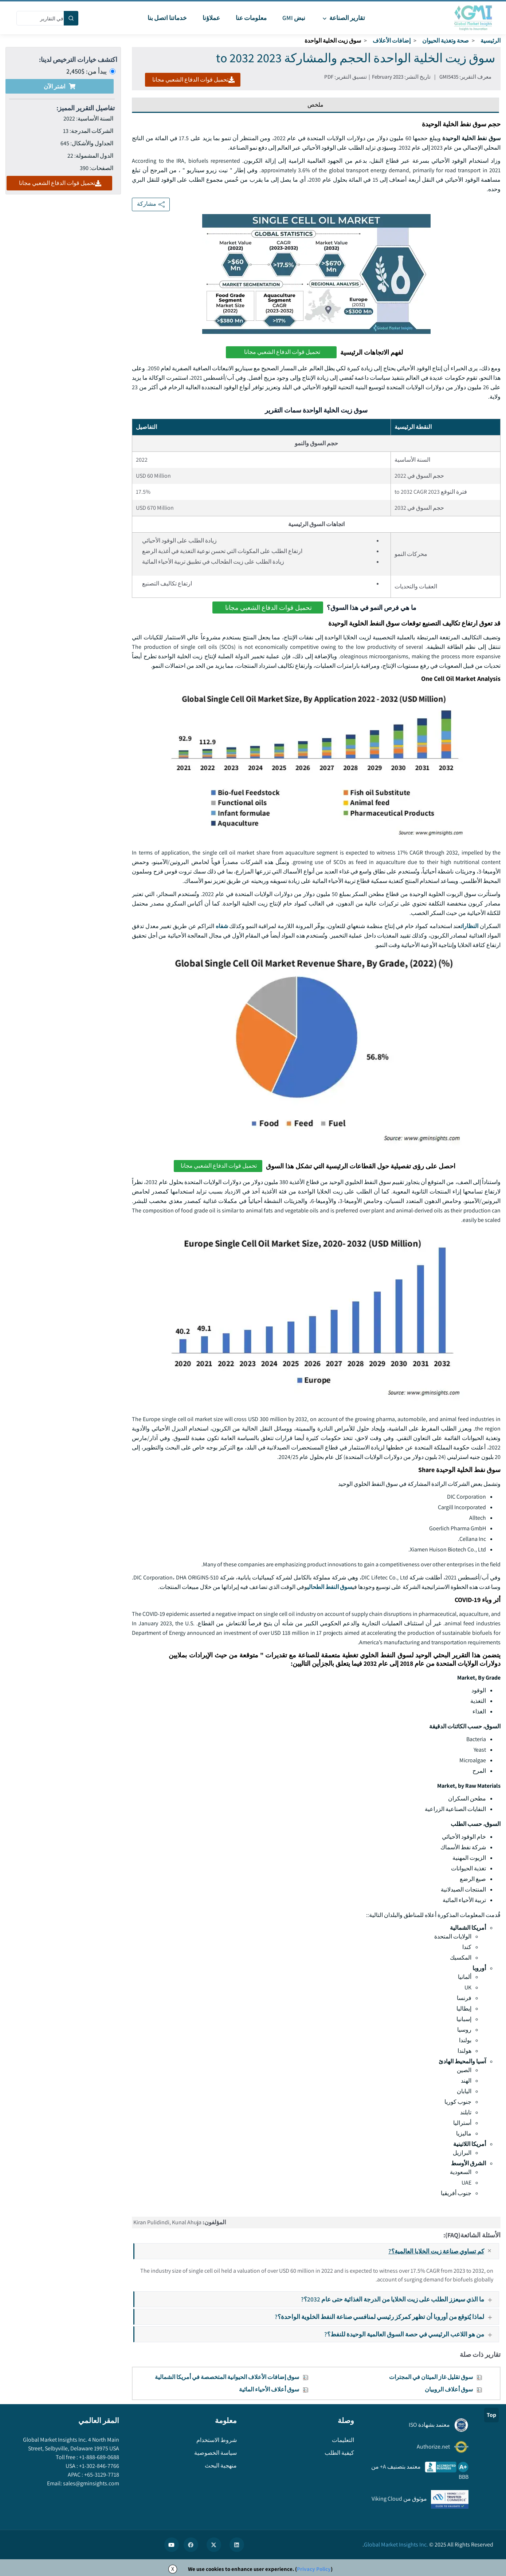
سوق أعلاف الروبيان (449, 2389)
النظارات (469, 926)
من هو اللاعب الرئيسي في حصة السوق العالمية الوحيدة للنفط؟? (411, 2334)
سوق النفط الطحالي (329, 1587)
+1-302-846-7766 (98, 2466)
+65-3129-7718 (101, 2474)
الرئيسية (490, 40)
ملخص (315, 105)
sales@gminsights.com (90, 2483)
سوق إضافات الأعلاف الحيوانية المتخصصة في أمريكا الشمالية (227, 2377)
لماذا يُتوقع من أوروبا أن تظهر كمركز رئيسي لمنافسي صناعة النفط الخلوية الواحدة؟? (386, 2316)
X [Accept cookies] (172, 2569)
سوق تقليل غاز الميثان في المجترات (431, 2377)
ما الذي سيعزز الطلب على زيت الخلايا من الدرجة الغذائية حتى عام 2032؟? (399, 2299)
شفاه (222, 926)
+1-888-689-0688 (98, 2457)
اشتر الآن (59, 86)
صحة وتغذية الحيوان (445, 40)
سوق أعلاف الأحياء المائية (269, 2389)
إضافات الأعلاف (392, 40)
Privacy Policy (314, 2568)
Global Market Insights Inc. (396, 2544)
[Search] (71, 18)
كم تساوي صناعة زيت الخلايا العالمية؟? (443, 2251)
